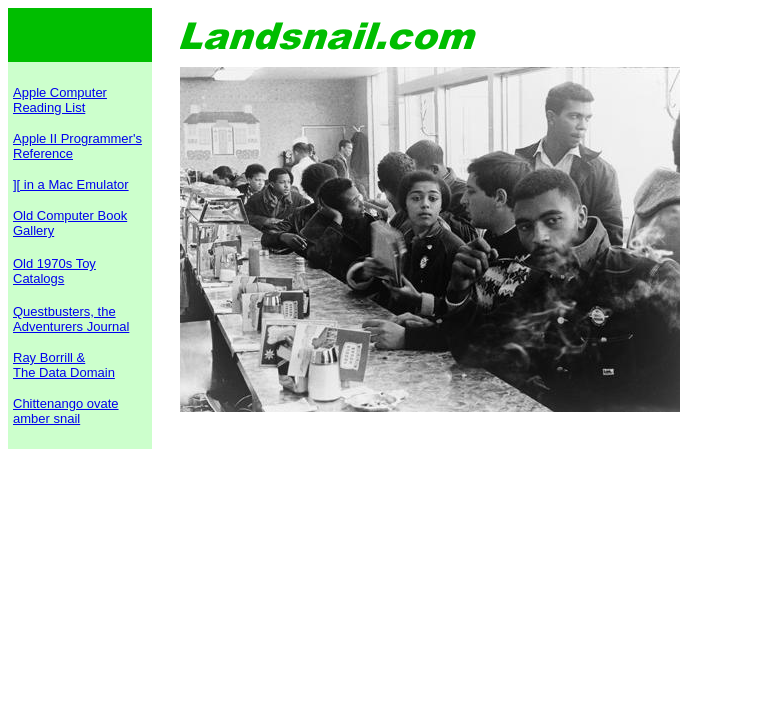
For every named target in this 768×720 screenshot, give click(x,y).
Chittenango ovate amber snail (66, 411)
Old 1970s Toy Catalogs (54, 271)
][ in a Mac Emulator (71, 184)
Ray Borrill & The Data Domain (64, 365)
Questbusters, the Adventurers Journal (71, 319)
